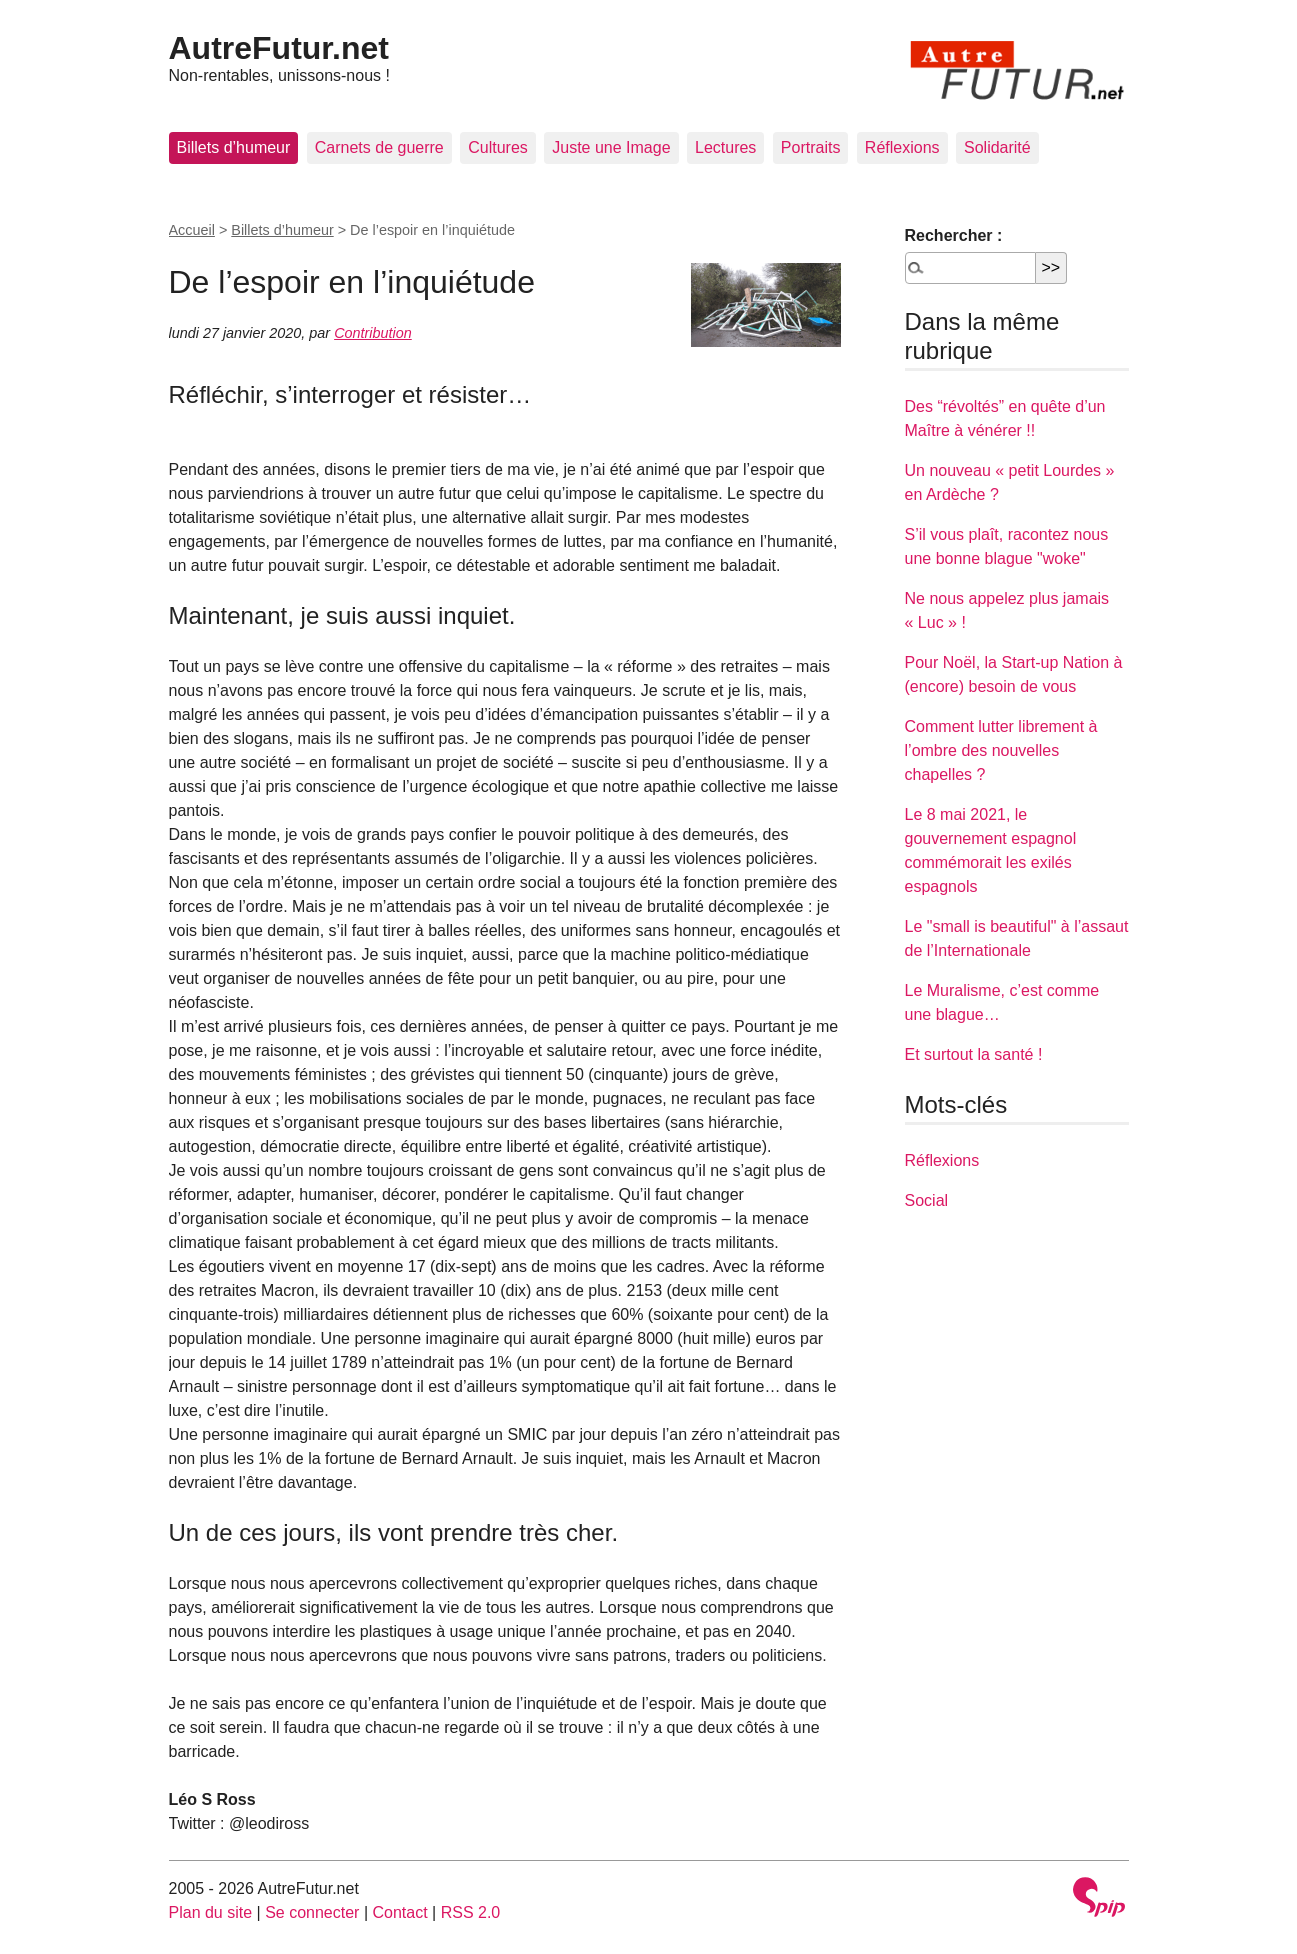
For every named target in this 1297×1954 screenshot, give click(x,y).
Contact (399, 1912)
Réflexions (902, 147)
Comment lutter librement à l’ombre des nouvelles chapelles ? (1001, 750)
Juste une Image (611, 147)
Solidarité (997, 147)
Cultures (498, 147)
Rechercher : (954, 235)
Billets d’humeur (234, 147)
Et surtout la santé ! (974, 1054)
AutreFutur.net (279, 48)
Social (927, 1200)
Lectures (725, 147)
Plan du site (211, 1912)
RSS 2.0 (471, 1912)
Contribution (373, 333)
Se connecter (312, 1912)
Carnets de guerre (379, 147)
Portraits (811, 147)
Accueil (192, 230)
